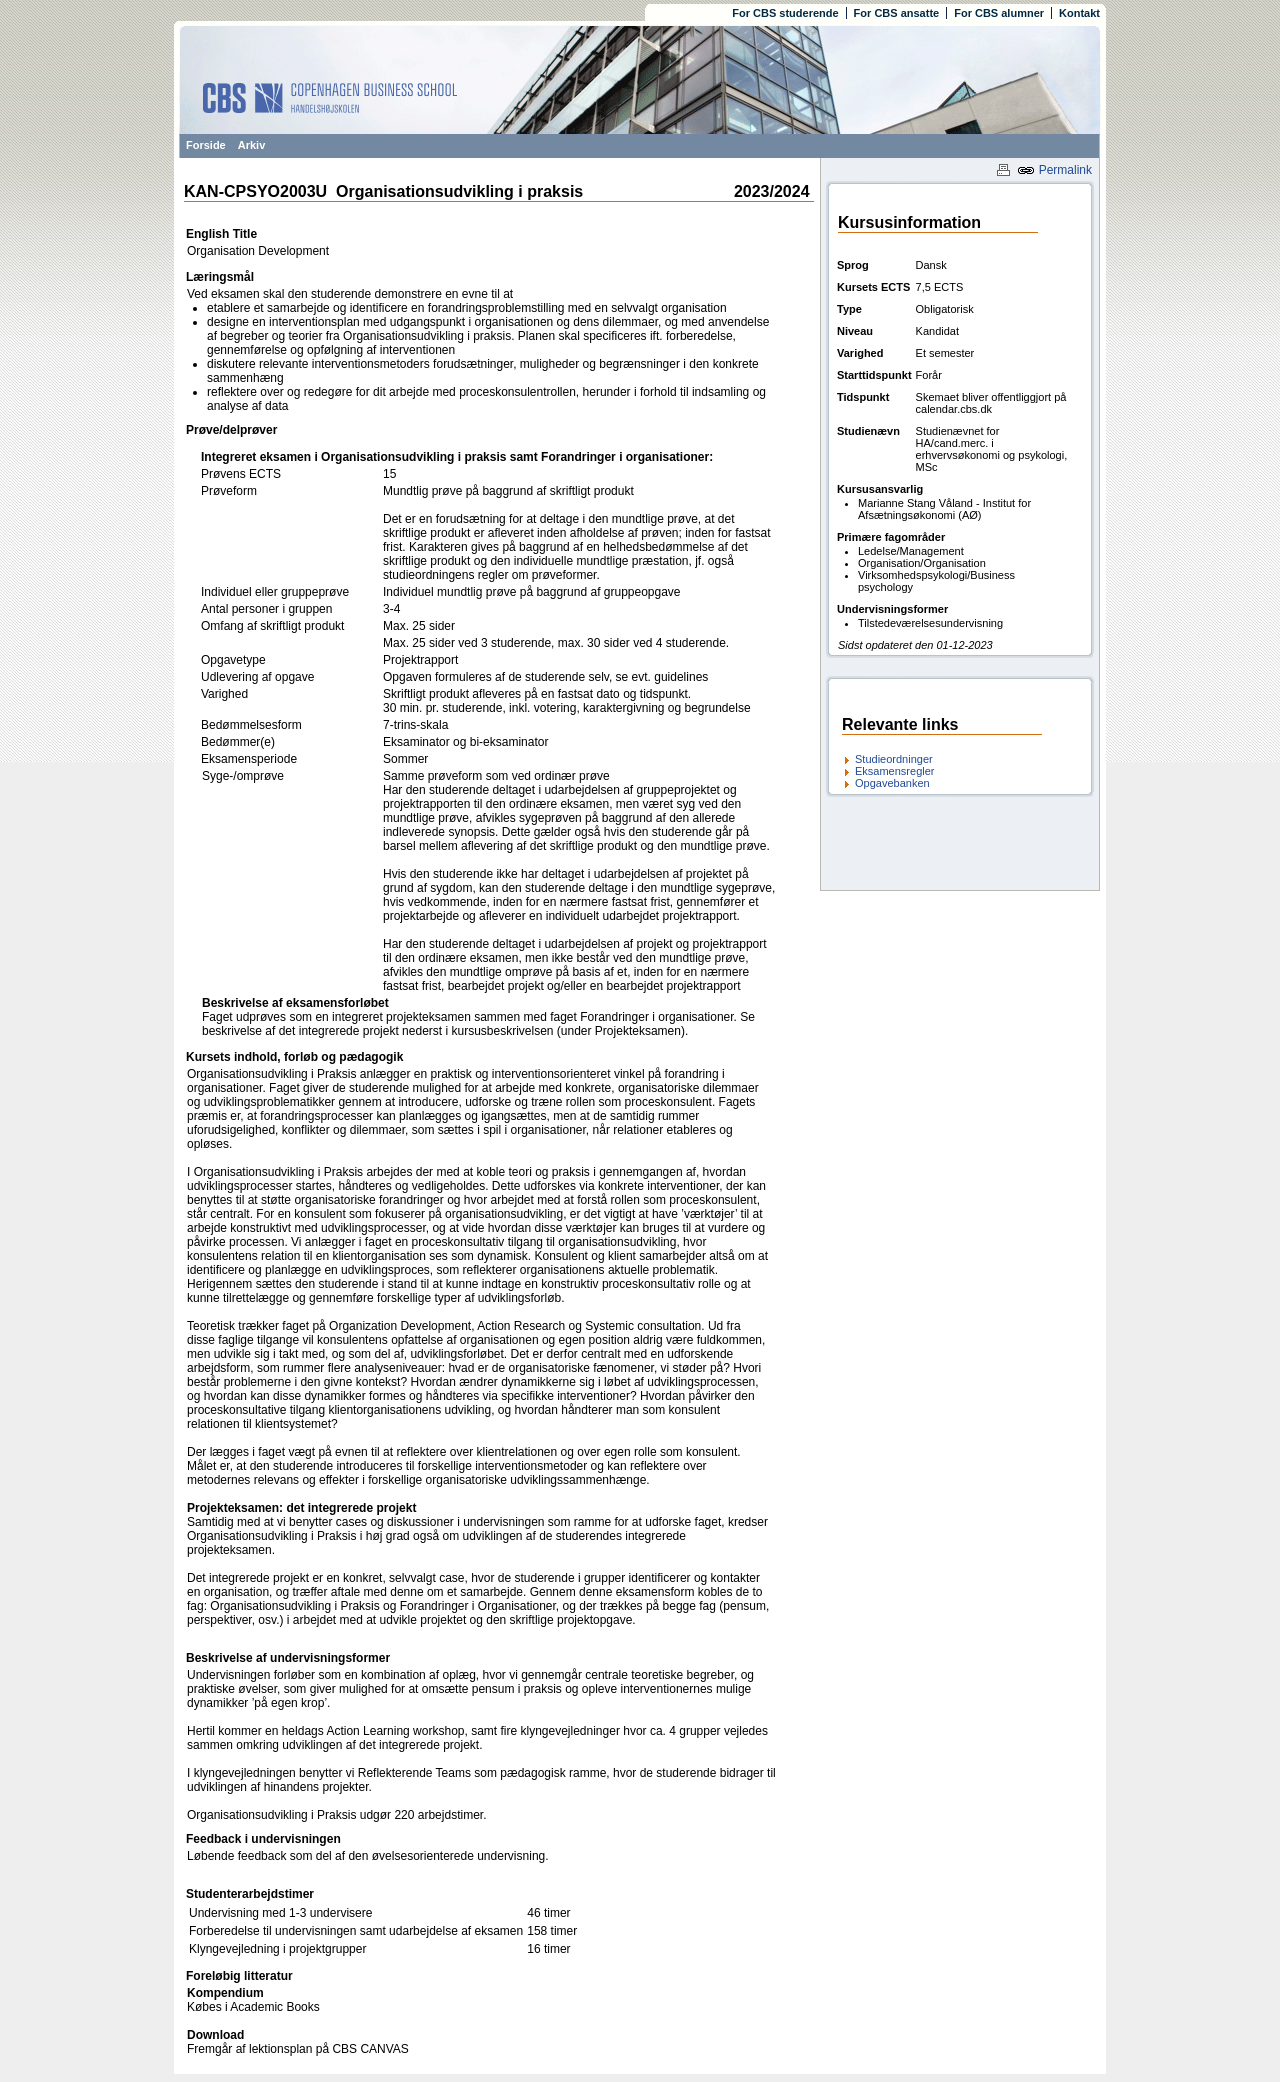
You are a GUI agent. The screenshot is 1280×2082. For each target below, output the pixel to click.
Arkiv (252, 145)
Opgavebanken (892, 783)
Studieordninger (894, 759)
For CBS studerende (785, 13)
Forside (206, 145)
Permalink (1054, 170)
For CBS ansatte (897, 13)
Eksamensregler (894, 771)
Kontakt (1079, 13)
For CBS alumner (999, 13)
